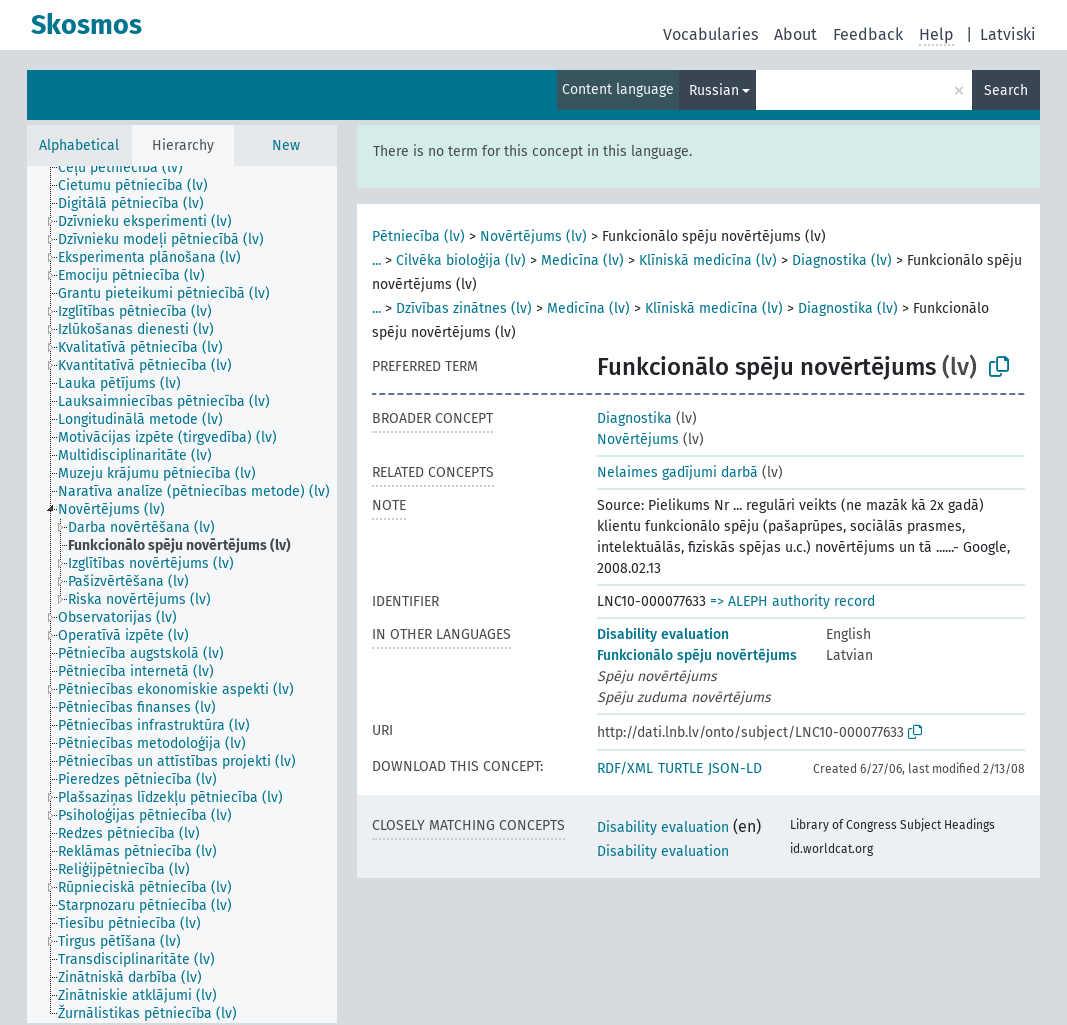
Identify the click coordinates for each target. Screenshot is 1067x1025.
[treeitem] (129, 168)
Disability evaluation (663, 634)
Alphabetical (79, 145)
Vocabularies (710, 34)
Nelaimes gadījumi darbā (677, 472)
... (376, 260)
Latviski (1008, 34)
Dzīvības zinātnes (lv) (464, 308)
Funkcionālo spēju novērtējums (697, 655)
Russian (714, 90)
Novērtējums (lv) (533, 236)
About (795, 34)
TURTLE (680, 768)
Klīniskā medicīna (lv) (708, 260)
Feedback (868, 34)
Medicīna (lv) (582, 260)
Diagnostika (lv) (842, 260)
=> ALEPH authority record (792, 601)
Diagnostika (634, 418)
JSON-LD (735, 768)
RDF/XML (625, 768)
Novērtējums (638, 439)
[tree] (182, 594)
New (286, 145)
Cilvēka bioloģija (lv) (461, 260)
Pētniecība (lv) (418, 236)
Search (1006, 90)
